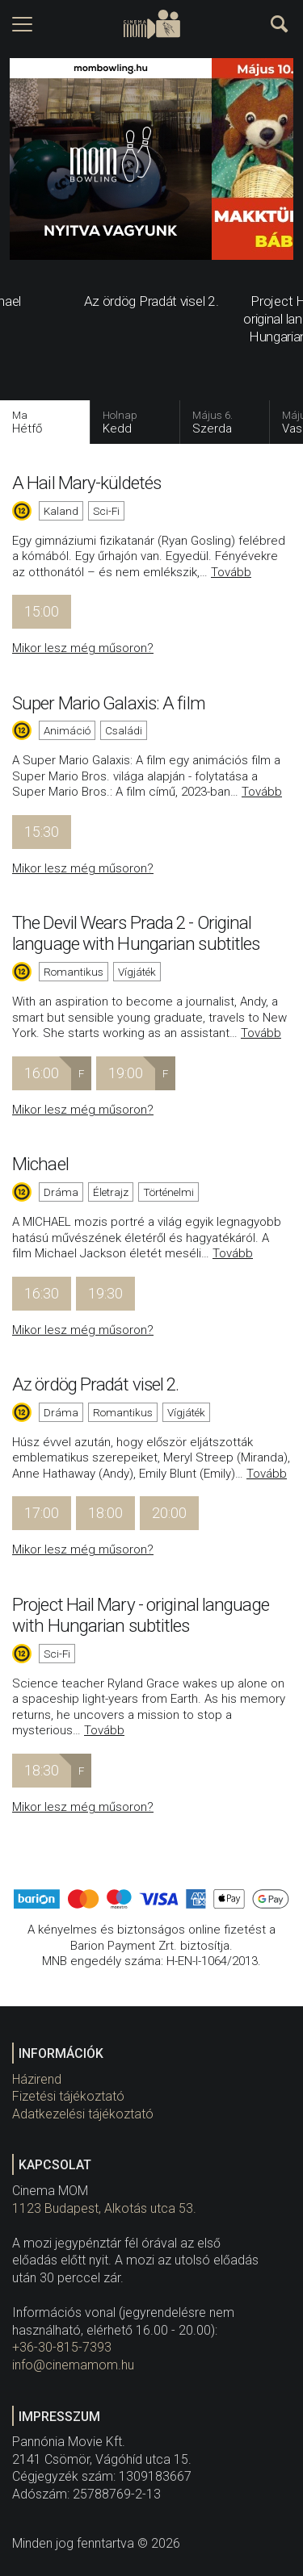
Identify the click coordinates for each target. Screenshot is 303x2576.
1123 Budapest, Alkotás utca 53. (104, 2208)
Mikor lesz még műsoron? (83, 648)
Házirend (36, 2079)
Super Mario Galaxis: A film (108, 702)
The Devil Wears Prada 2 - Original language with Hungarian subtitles (135, 933)
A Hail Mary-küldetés (86, 482)
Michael (40, 1163)
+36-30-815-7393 (62, 2347)
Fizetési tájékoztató (68, 2096)
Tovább (231, 572)
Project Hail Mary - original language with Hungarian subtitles (140, 1615)
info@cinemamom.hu (73, 2365)
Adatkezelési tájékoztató (83, 2114)
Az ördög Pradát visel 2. (95, 1384)
